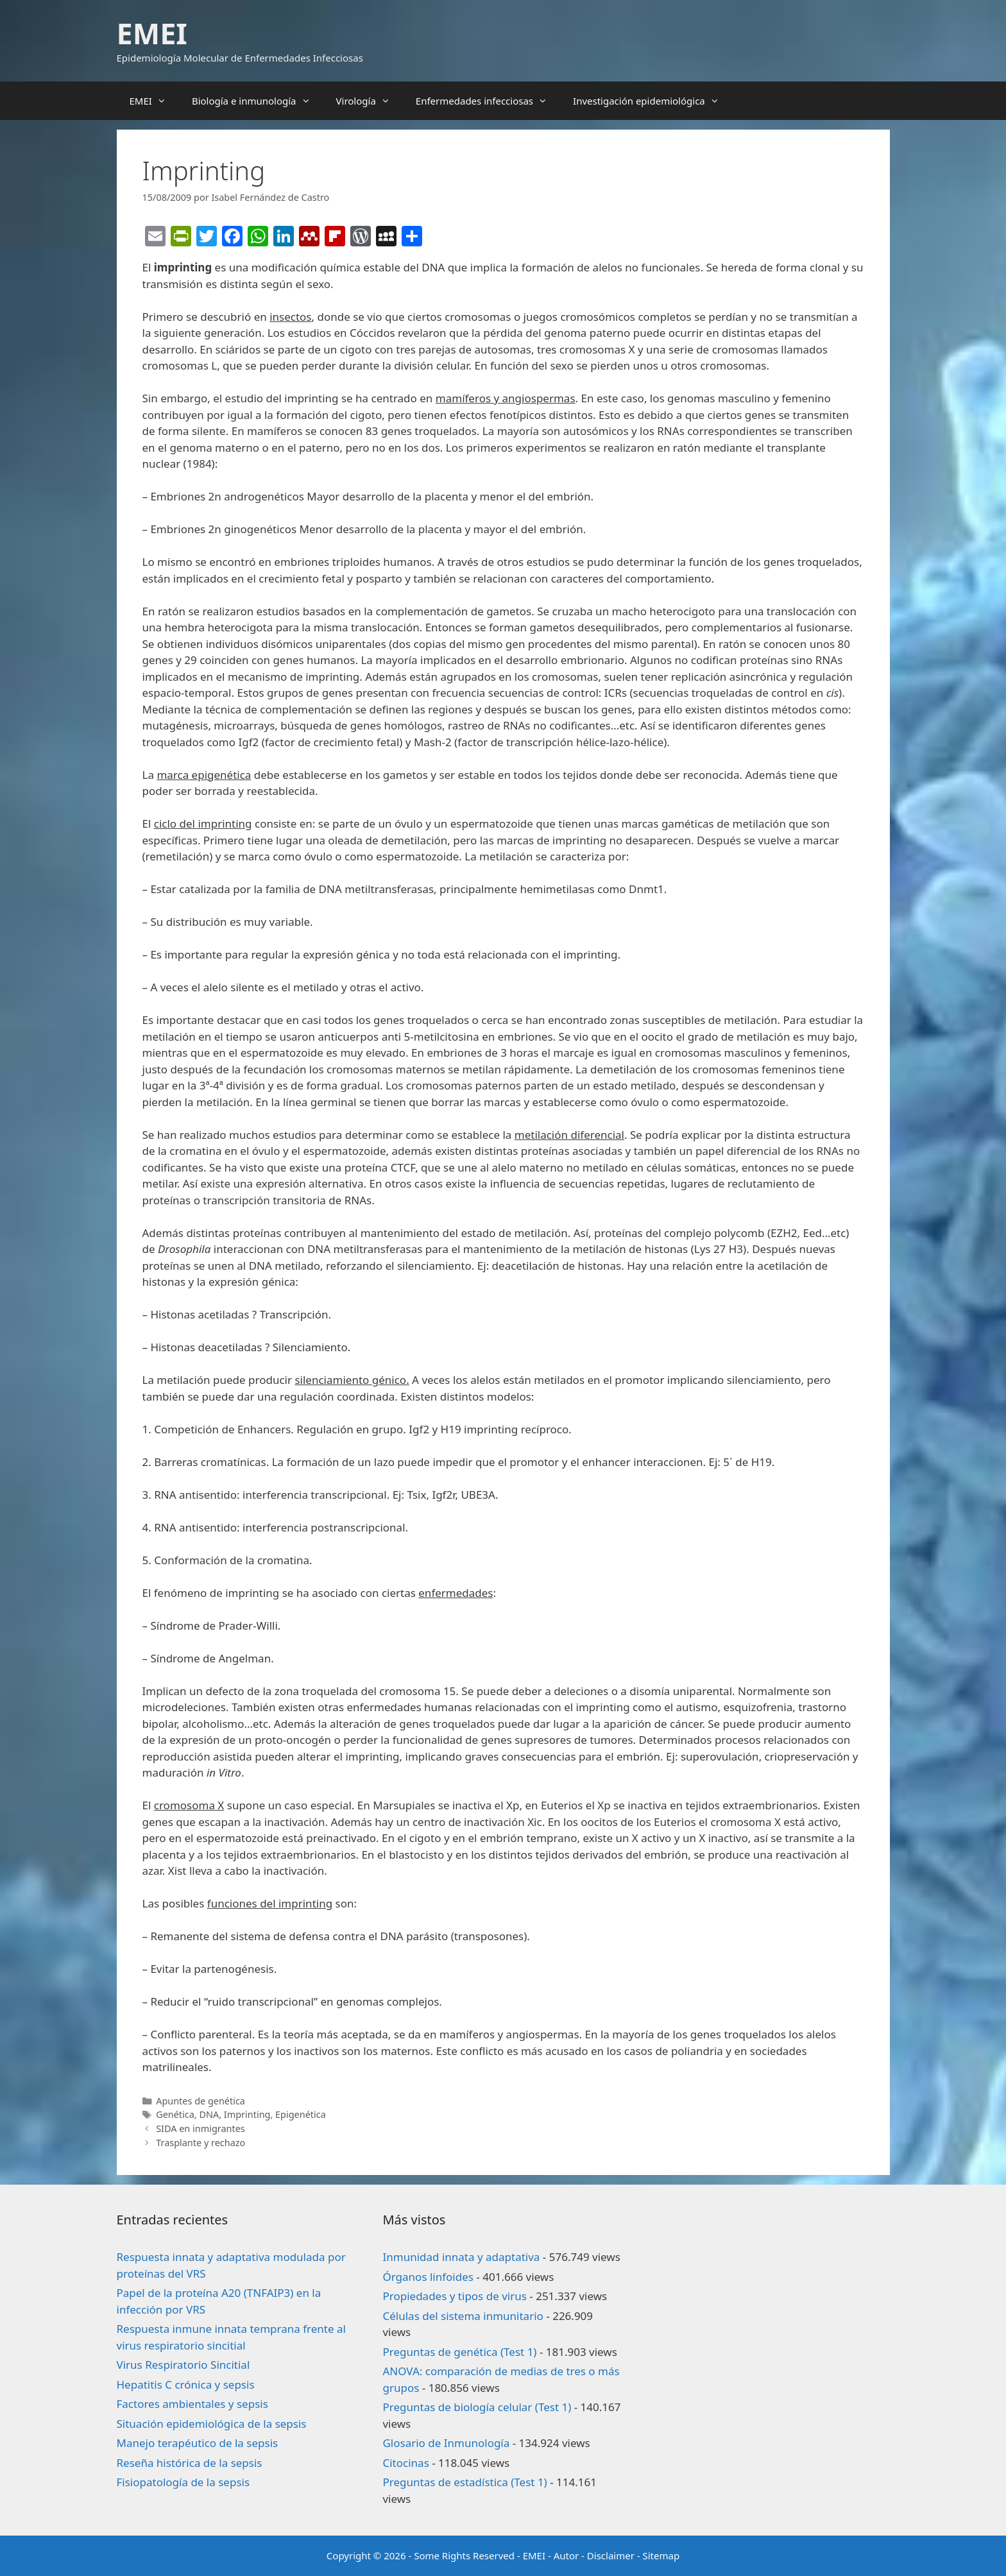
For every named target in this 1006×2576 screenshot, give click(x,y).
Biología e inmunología (257, 100)
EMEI (152, 33)
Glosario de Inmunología (445, 2442)
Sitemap (661, 2555)
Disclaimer (611, 2555)
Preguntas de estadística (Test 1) (464, 2482)
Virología (369, 100)
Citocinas (405, 2462)
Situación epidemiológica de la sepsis (212, 2423)
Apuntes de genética (200, 2101)
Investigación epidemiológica (652, 100)
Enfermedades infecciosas (488, 100)
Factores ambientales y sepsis (192, 2403)
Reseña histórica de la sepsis (189, 2462)
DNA (209, 2114)
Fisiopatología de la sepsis (183, 2482)
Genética (175, 2114)
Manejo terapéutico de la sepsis (197, 2442)
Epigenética (300, 2114)
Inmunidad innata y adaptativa (461, 2256)
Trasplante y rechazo (200, 2143)
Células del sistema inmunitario (462, 2315)
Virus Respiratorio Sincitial (183, 2364)
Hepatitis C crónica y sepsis (186, 2384)
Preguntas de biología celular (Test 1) (476, 2407)
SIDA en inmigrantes (200, 2128)
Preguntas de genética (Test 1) (459, 2351)
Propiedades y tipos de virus (454, 2296)
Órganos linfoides (427, 2276)
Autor (566, 2555)
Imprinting (247, 2114)
